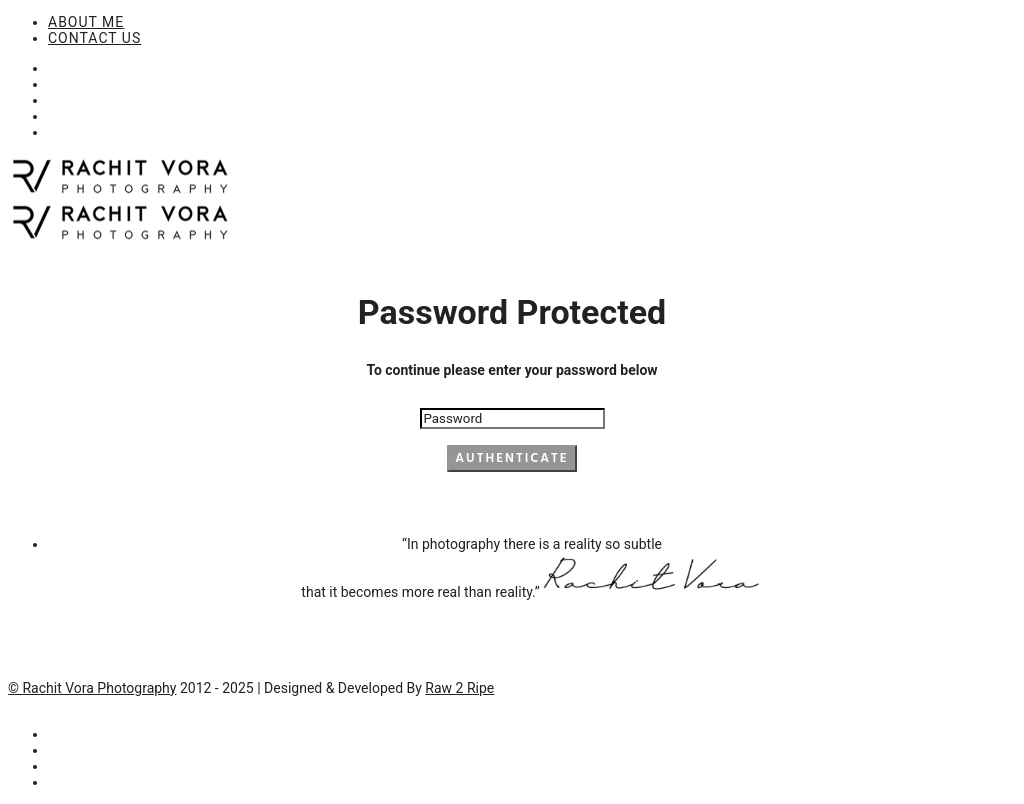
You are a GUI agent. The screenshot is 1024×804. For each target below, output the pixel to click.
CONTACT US (94, 38)
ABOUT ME (86, 22)
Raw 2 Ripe (459, 688)
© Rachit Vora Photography (92, 688)
